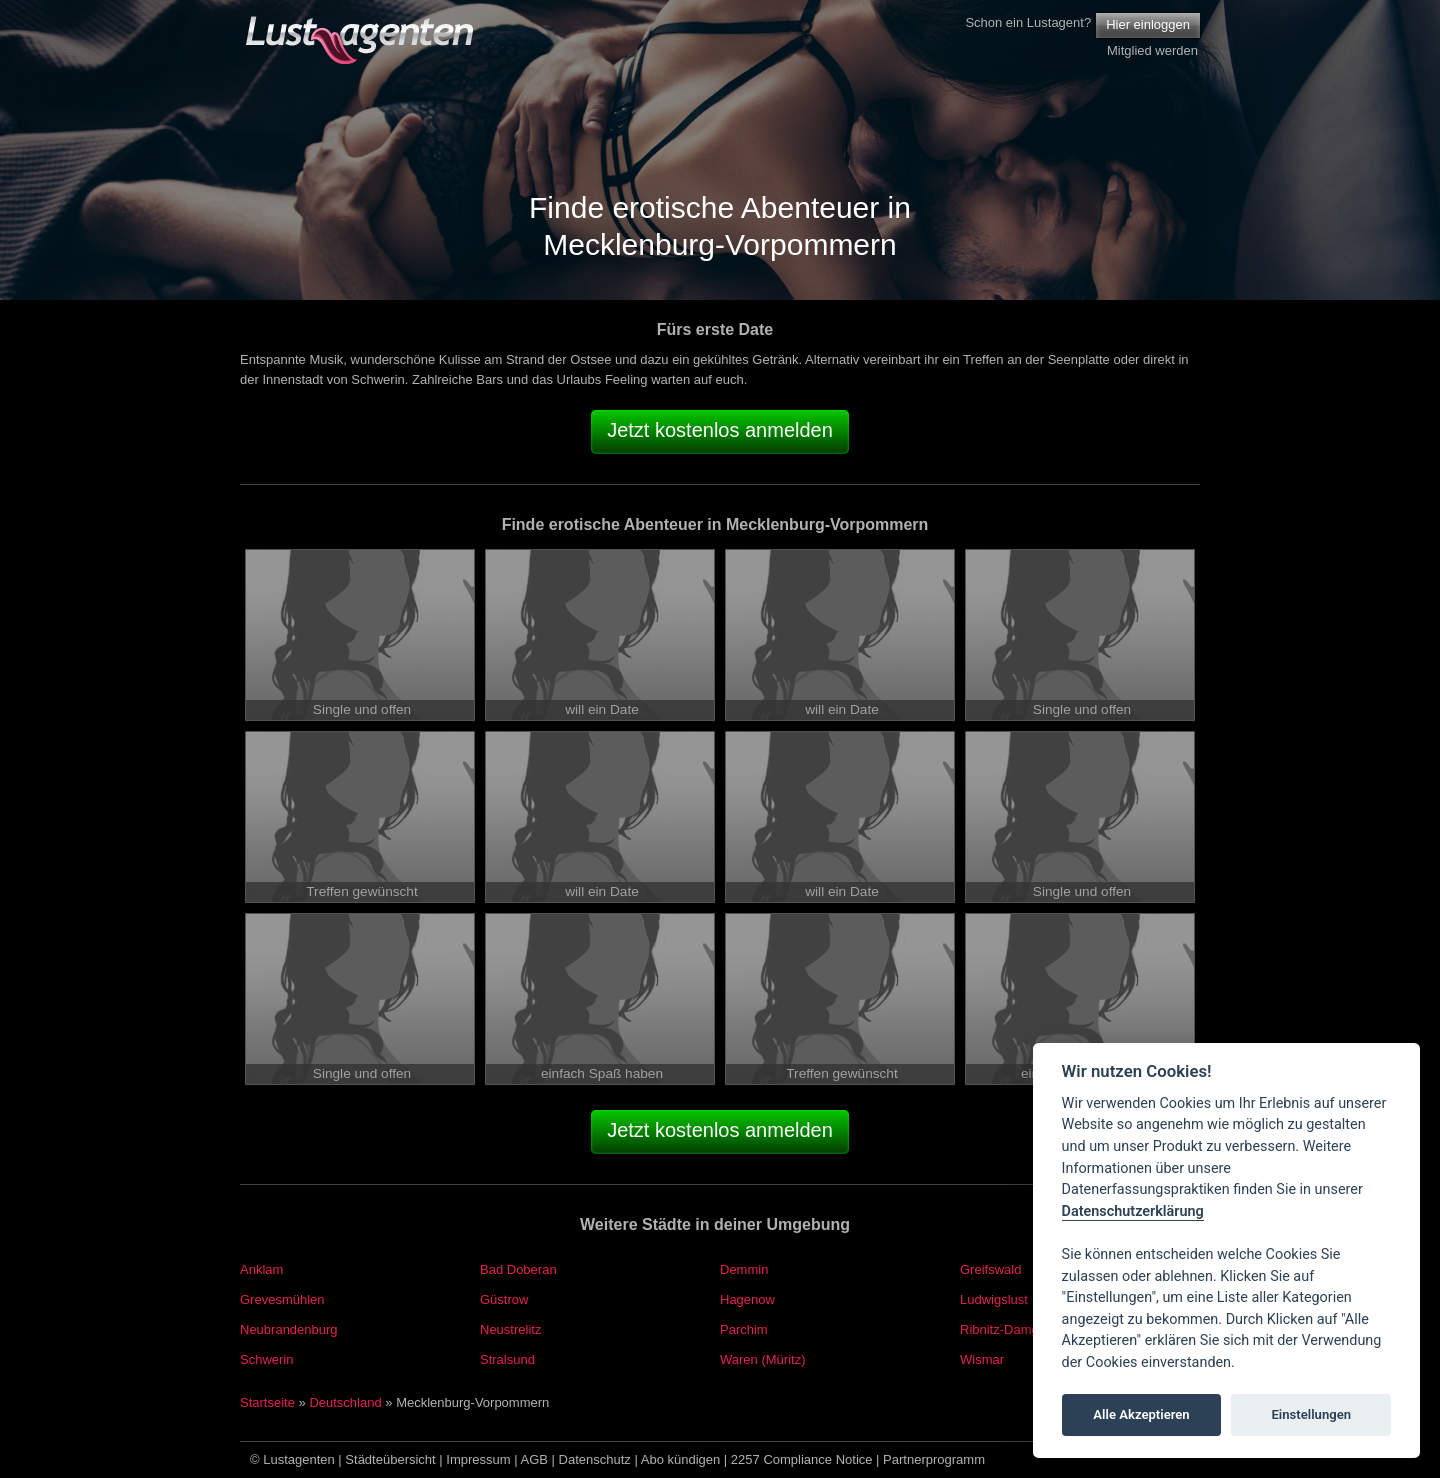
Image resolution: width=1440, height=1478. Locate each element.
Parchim (744, 1329)
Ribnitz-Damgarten (1014, 1329)
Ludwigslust (994, 1299)
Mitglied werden (1152, 50)
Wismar (982, 1359)
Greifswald (990, 1269)
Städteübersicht (390, 1459)
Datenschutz (595, 1459)
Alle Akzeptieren (1141, 1414)
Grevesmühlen (282, 1299)
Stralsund (507, 1359)
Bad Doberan (518, 1269)
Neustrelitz (510, 1329)
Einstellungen (1311, 1414)
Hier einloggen (1148, 24)
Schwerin (266, 1359)
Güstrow (504, 1299)
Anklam (261, 1269)
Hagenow (747, 1299)
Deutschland (345, 1402)
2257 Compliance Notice (802, 1459)
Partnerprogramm (934, 1459)
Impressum (478, 1459)
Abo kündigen (681, 1459)
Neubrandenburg (289, 1329)
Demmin (744, 1269)
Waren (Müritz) (762, 1359)
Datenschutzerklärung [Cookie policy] (1133, 1211)
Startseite (267, 1402)
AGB (534, 1459)
